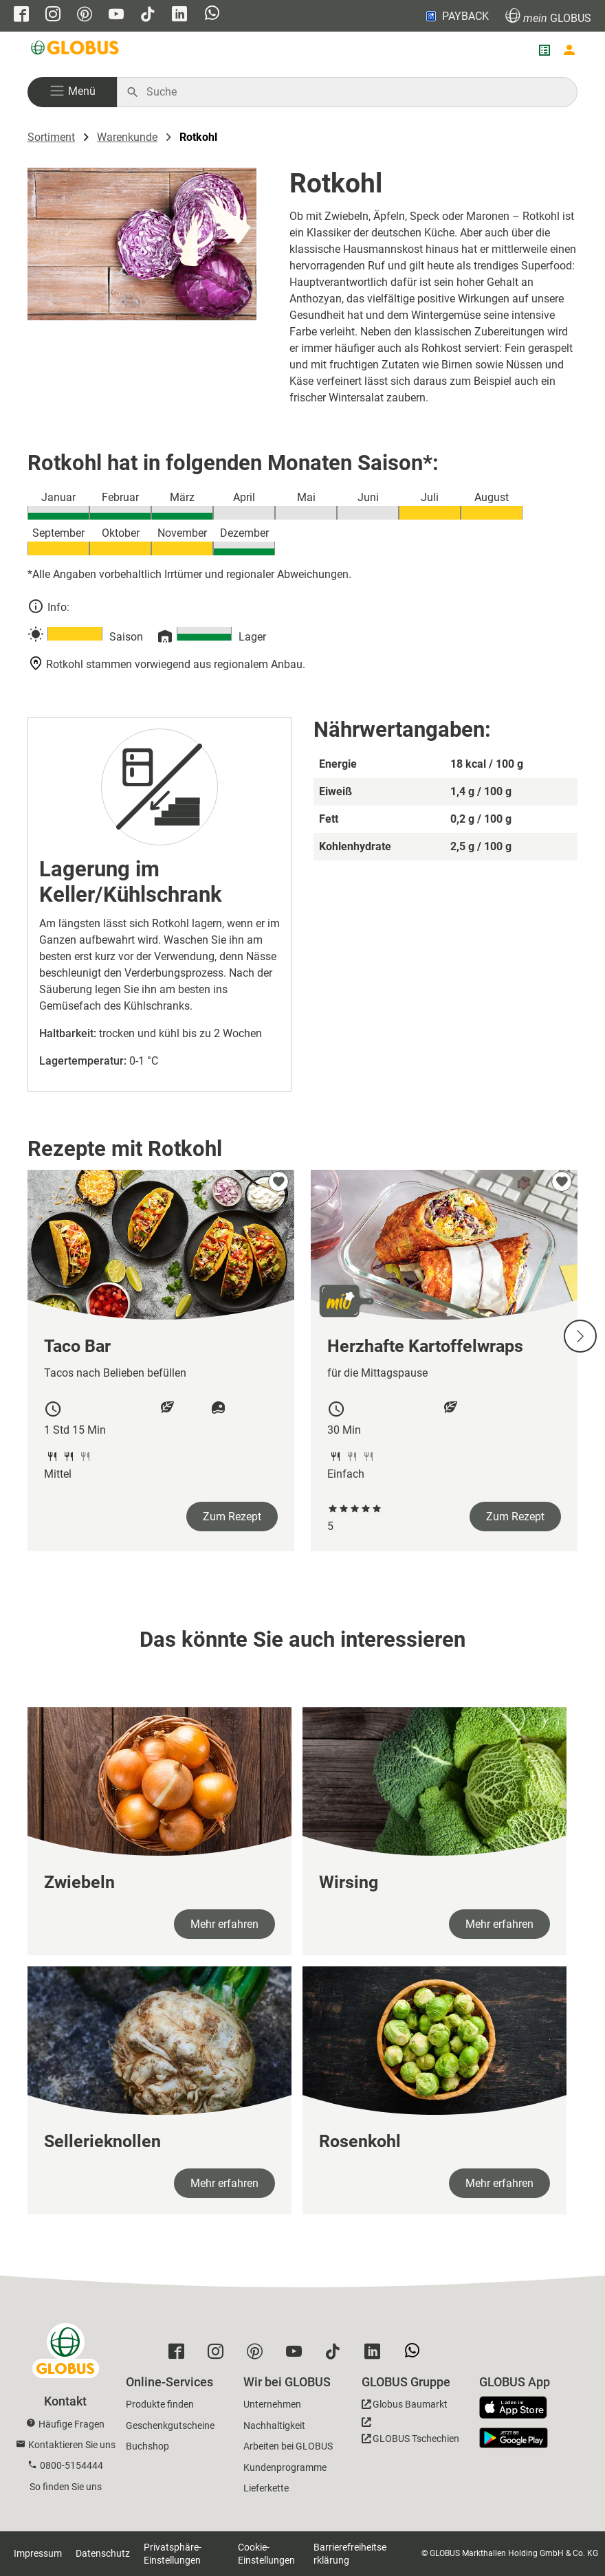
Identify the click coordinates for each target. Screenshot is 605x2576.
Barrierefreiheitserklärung (350, 2554)
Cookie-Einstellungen (266, 2554)
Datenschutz (103, 2553)
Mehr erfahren (224, 1924)
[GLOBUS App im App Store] (518, 2408)
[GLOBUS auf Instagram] (52, 15)
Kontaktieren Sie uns (72, 2444)
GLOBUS (548, 16)
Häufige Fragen (71, 2424)
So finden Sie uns (66, 2486)
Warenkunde (127, 137)
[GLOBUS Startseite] (76, 50)
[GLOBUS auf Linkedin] (179, 15)
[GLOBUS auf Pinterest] (84, 15)
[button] (72, 92)
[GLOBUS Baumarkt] (405, 2406)
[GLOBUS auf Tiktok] (147, 15)
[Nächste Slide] (580, 1336)
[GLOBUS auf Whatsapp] (212, 14)
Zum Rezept (232, 1516)
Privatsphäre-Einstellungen (172, 2554)
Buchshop (147, 2446)
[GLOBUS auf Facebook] (21, 15)
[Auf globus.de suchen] (354, 92)
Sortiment (51, 137)
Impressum (38, 2553)
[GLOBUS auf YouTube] (116, 15)
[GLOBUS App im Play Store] (513, 2438)
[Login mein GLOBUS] (569, 50)
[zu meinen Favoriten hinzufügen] (278, 1181)
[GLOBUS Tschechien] (410, 2434)
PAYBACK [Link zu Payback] (456, 15)
